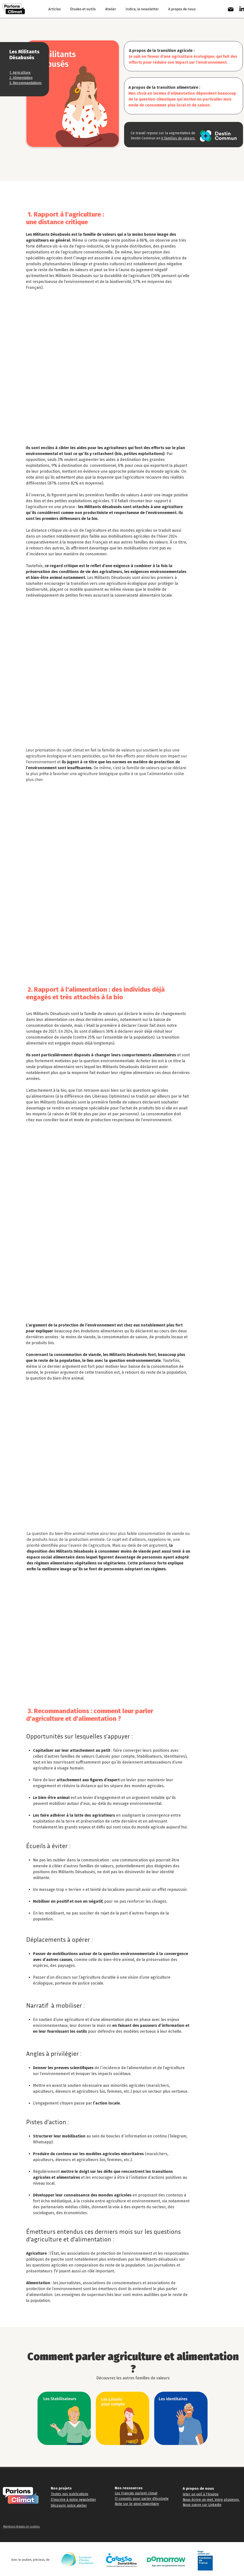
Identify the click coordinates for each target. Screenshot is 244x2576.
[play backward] (43, 2418)
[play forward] (205, 2418)
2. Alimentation (21, 78)
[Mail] (231, 9)
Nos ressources (129, 2488)
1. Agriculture (20, 73)
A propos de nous (198, 2488)
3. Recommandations (25, 83)
